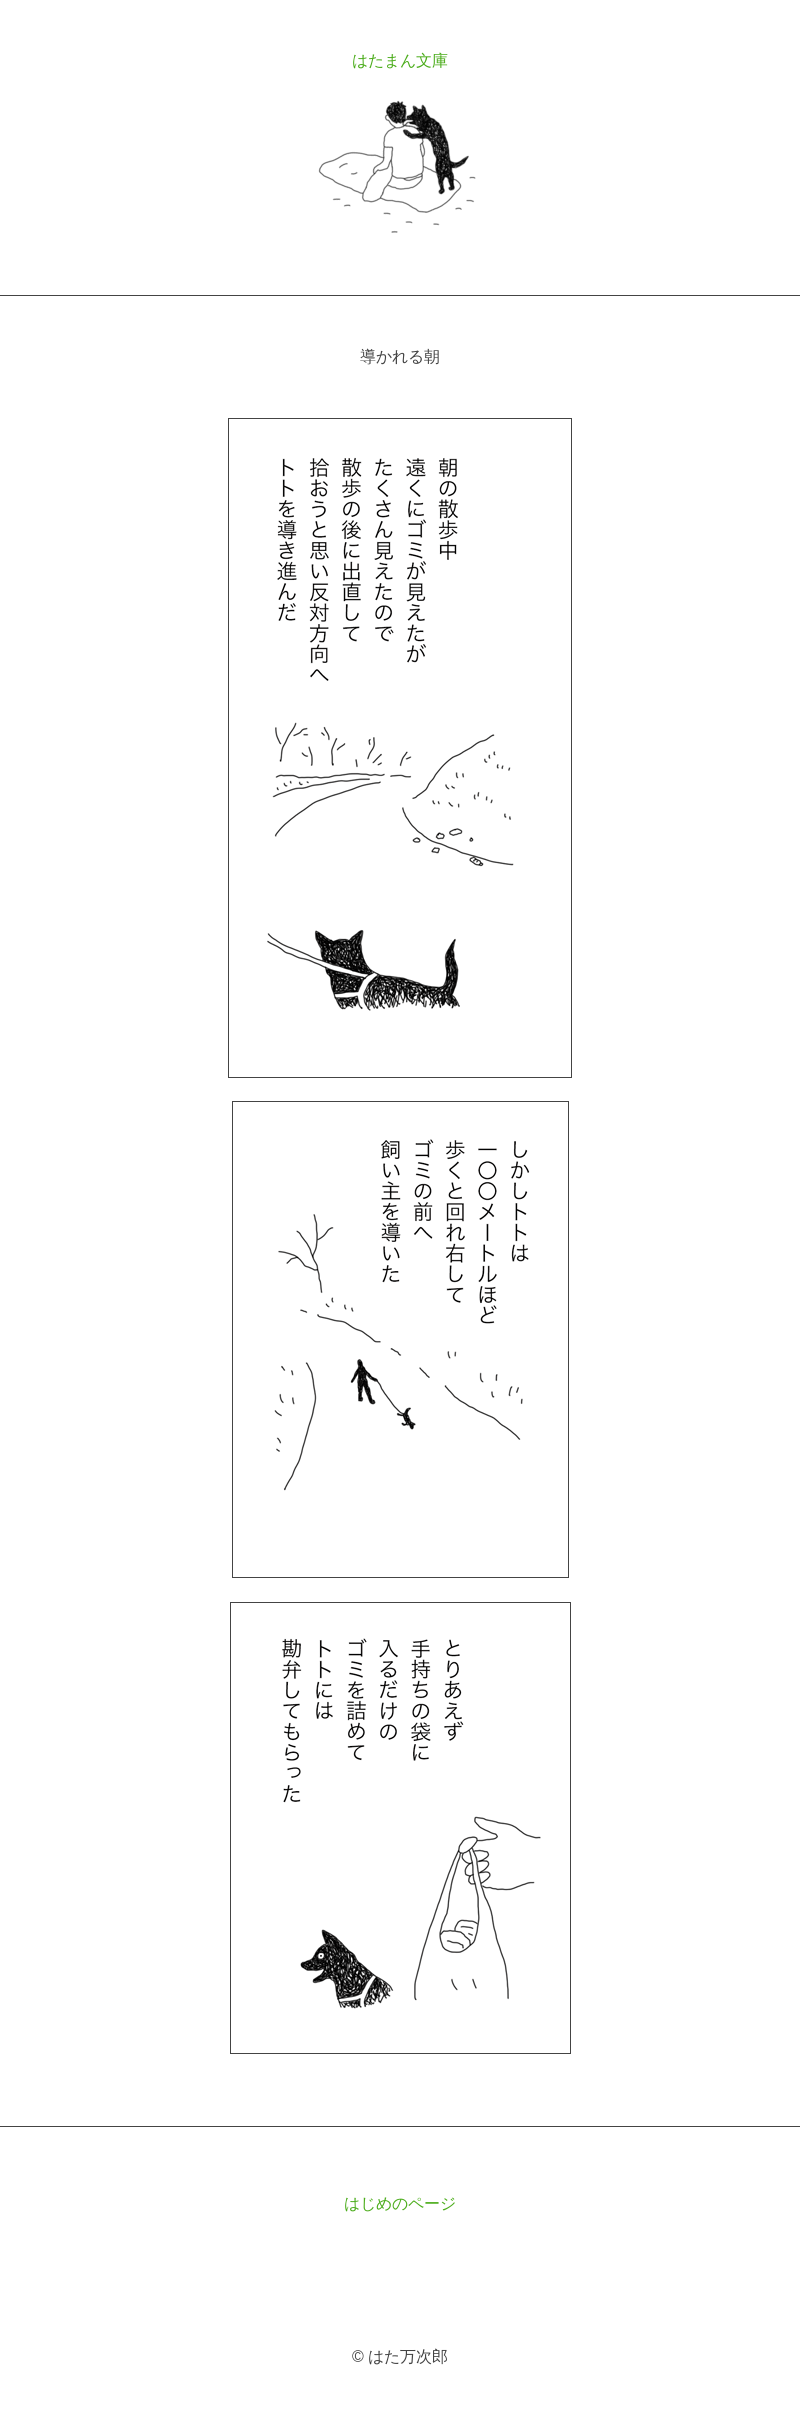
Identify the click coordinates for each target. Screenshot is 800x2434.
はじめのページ (400, 2203)
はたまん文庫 (400, 60)
